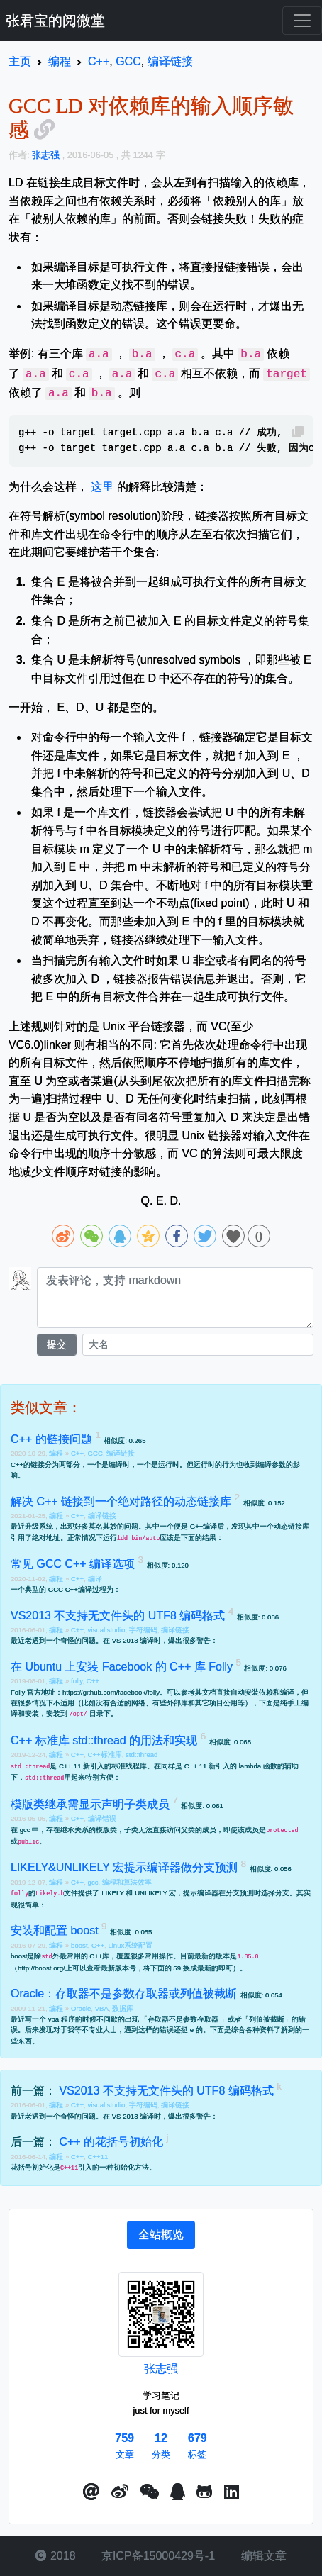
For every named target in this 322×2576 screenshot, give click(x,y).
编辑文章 (262, 2556)
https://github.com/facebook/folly (111, 1692)
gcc (93, 1882)
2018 (55, 2556)
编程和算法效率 (127, 1882)
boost (79, 1945)
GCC (95, 1453)
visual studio (107, 1630)
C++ (77, 1453)
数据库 (122, 2008)
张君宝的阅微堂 (55, 20)
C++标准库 (105, 1754)
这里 (102, 487)
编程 (57, 1453)
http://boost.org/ (41, 1968)
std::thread (141, 1754)
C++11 (98, 2156)
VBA (102, 2008)
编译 (95, 1579)
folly (76, 1681)
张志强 (161, 2369)
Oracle (81, 2008)
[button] (91, 2492)
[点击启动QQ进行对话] (178, 2492)
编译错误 (102, 1818)
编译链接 (120, 1453)
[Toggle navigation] (302, 20)
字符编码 (143, 1630)
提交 (57, 1344)
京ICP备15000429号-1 (157, 2556)
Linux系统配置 (130, 1945)
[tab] (161, 2235)
